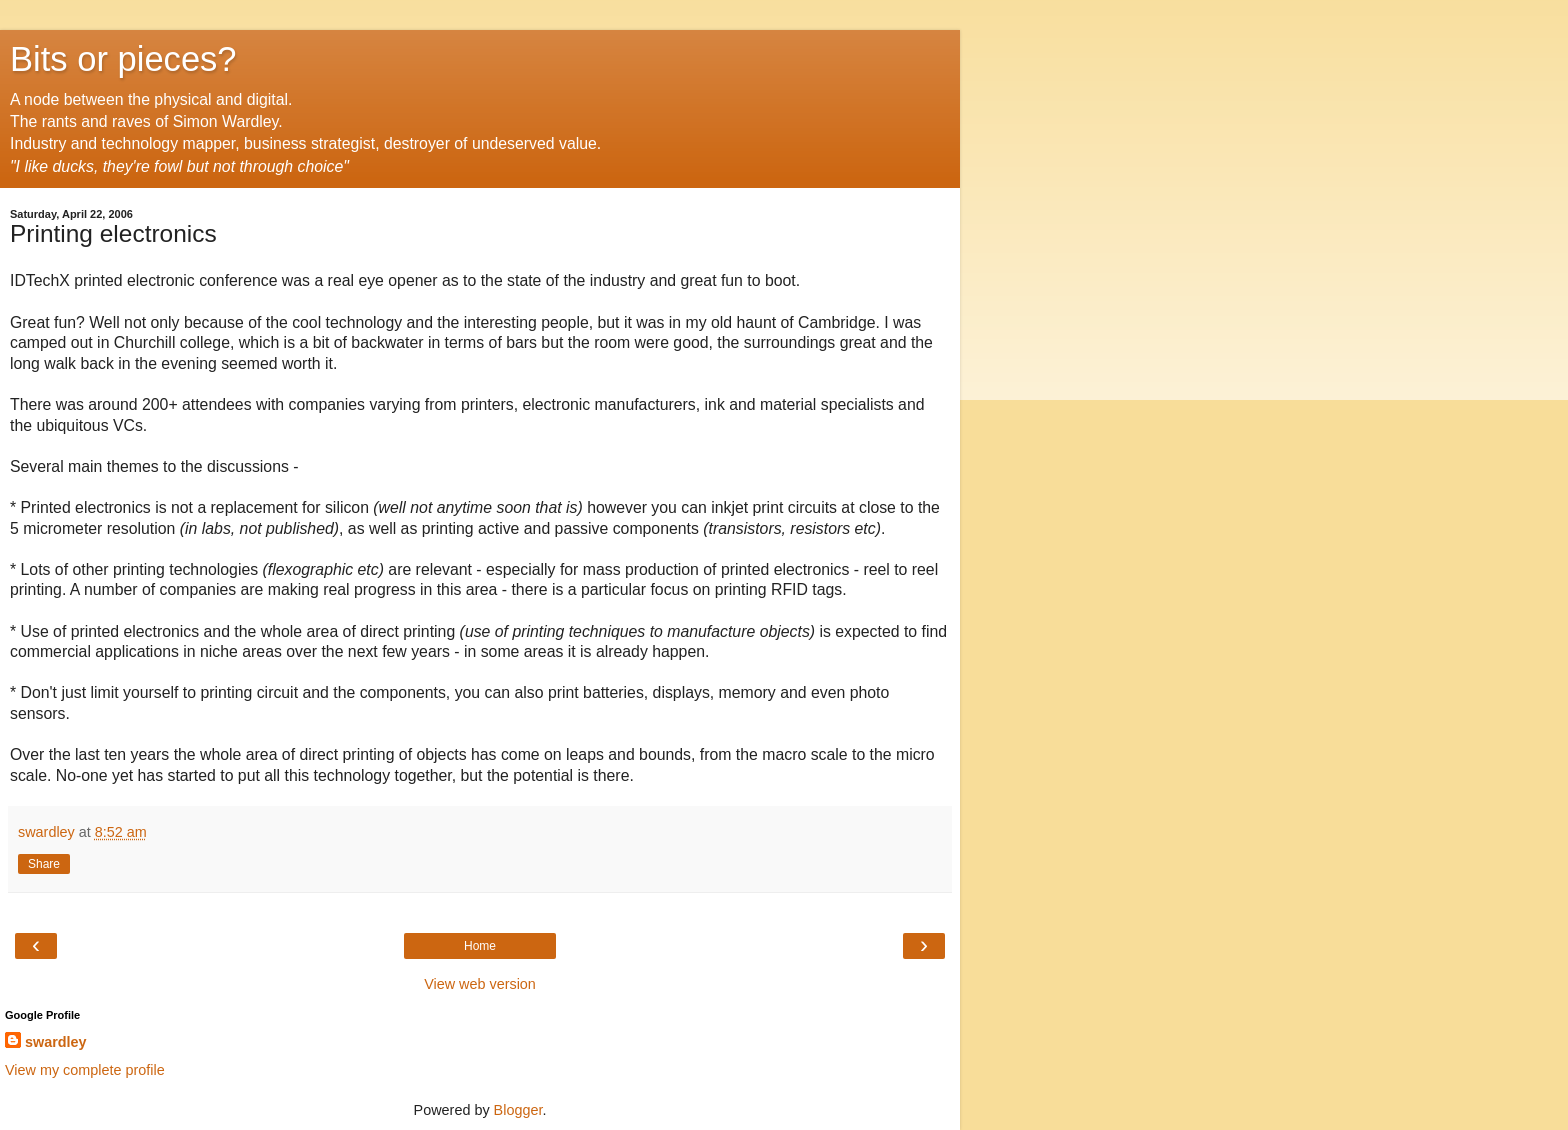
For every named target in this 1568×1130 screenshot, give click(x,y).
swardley (56, 1042)
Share (44, 864)
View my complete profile (85, 1070)
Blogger (518, 1110)
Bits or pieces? (123, 59)
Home (480, 946)
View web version (480, 984)
